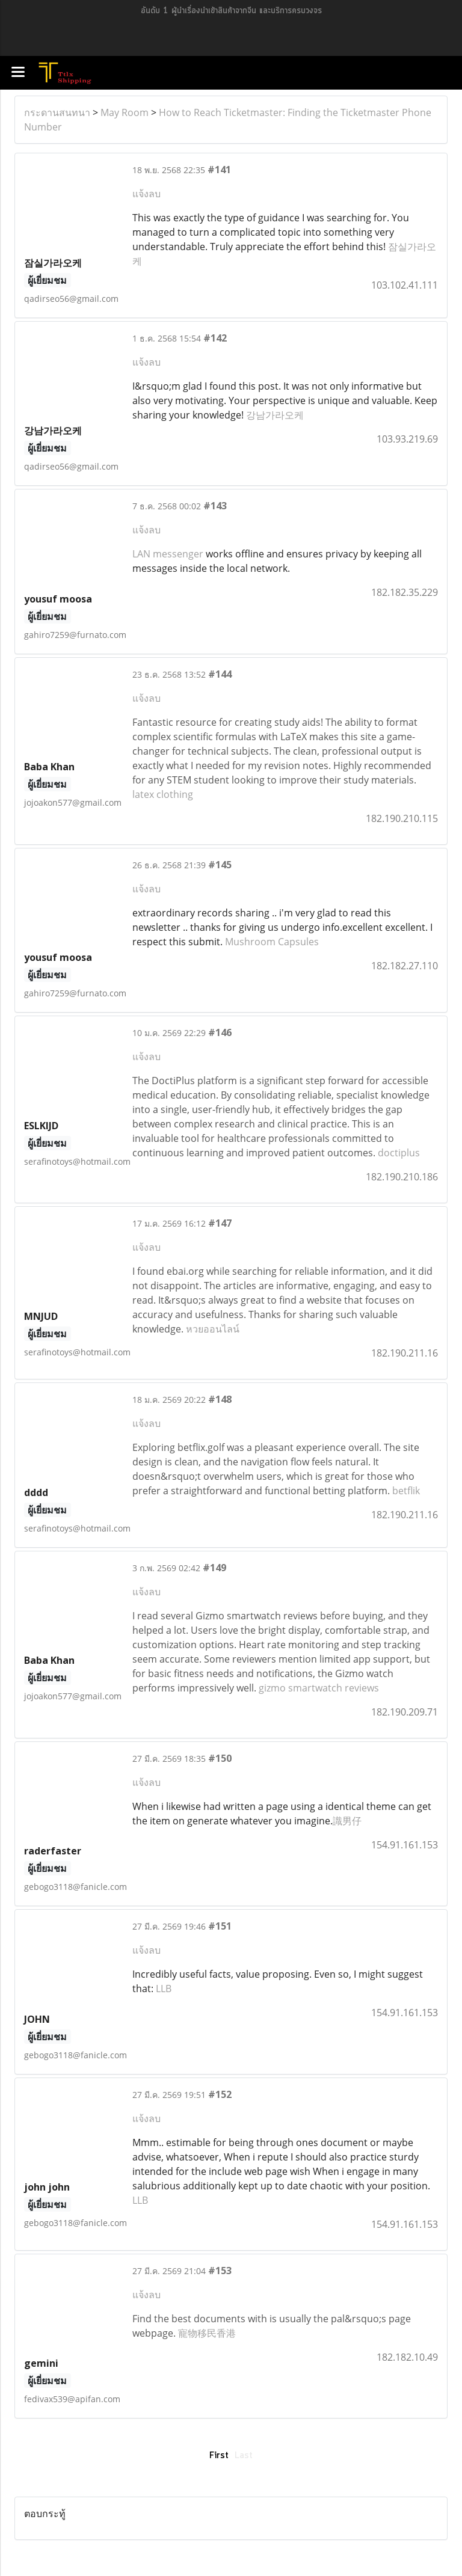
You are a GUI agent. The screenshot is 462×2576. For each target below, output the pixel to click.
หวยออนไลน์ (212, 1329)
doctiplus (399, 1152)
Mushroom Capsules (272, 941)
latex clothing (162, 794)
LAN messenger (167, 553)
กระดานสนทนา (57, 112)
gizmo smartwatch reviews (319, 1687)
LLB (163, 1988)
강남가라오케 (275, 415)
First (219, 2455)
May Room (124, 112)
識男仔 (347, 1820)
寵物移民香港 (207, 2333)
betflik (406, 1490)
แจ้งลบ (146, 193)
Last (244, 2455)
